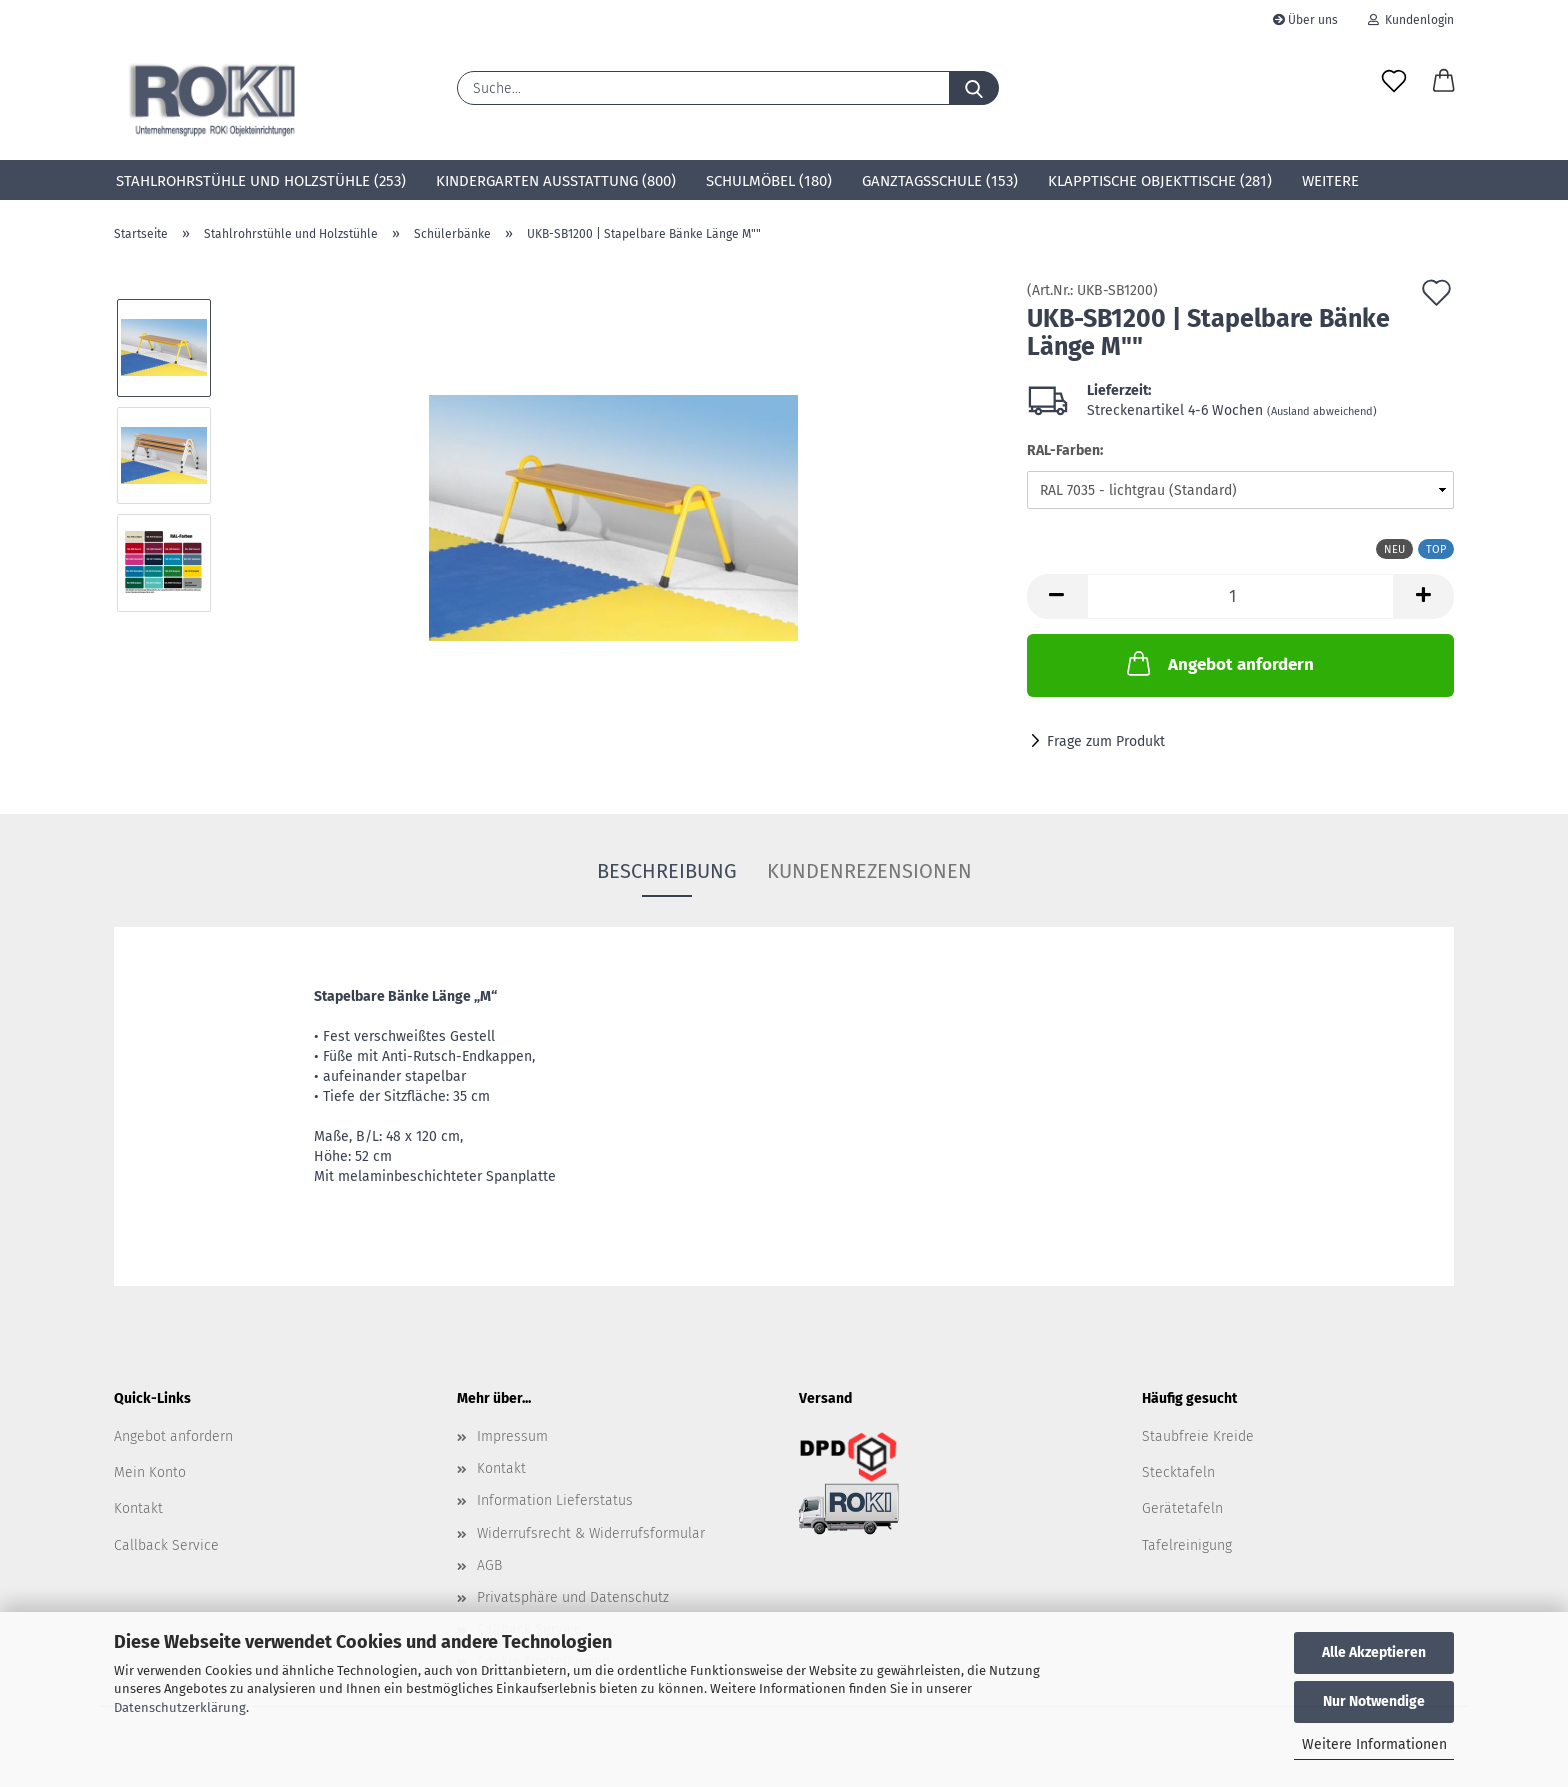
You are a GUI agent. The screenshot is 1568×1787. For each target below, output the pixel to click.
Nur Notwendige (1374, 1701)
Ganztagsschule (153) (940, 181)
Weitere (1330, 181)
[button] (1444, 82)
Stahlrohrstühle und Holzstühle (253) (261, 181)
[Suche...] (974, 88)
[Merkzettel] (1394, 82)
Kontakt (138, 1508)
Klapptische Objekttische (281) (1160, 181)
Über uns (1305, 20)
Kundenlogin (1411, 20)
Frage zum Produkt (1106, 741)
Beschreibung (667, 871)
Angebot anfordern (1218, 663)
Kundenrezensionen (869, 871)
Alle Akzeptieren (1374, 1652)
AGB (489, 1565)
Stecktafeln (1178, 1472)
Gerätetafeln (1182, 1508)
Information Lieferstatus (555, 1500)
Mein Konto (150, 1472)
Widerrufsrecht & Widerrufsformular (591, 1533)
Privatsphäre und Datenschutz (573, 1597)
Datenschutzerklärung (180, 1707)
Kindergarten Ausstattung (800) (556, 181)
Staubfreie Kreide (1198, 1436)
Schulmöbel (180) (769, 181)
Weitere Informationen (1374, 1744)
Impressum (512, 1436)
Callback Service (166, 1545)
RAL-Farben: (1065, 450)
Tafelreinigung (1187, 1545)
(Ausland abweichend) (1322, 411)
